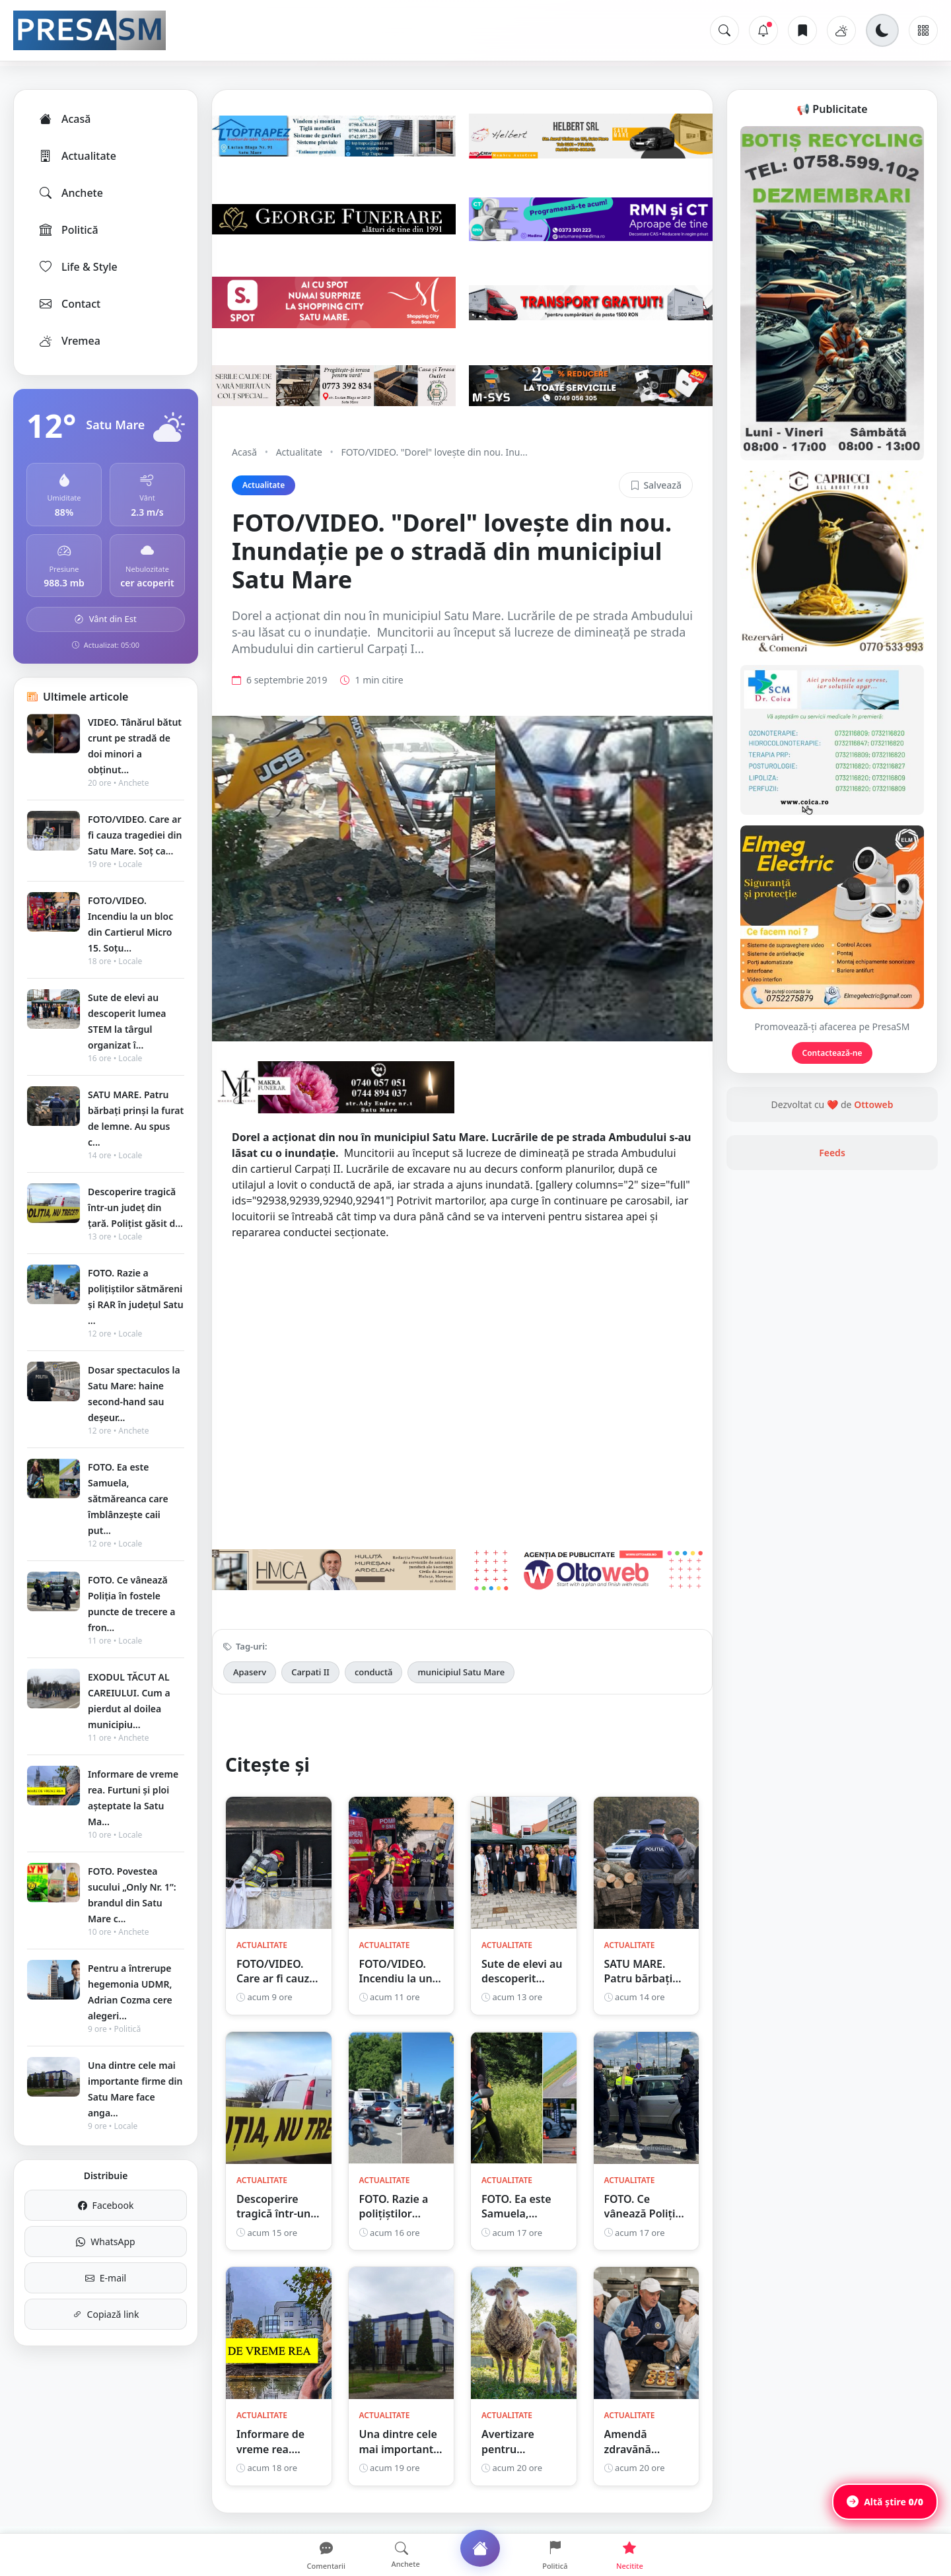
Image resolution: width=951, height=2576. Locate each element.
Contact (69, 304)
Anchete (70, 193)
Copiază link (106, 2314)
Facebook (106, 2205)
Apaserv (249, 1672)
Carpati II (310, 1672)
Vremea (69, 341)
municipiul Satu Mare (461, 1672)
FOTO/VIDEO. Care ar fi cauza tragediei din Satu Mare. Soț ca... (135, 835)
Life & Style (78, 267)
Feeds (832, 1152)
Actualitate (77, 156)
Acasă (64, 119)
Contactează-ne (832, 1053)
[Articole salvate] (802, 30)
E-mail (105, 2278)
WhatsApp (105, 2241)
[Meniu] (923, 30)
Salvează (656, 485)
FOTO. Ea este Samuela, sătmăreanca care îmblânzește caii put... (128, 1499)
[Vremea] (841, 30)
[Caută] (724, 30)
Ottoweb (873, 1104)
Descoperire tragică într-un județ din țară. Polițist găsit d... (135, 1207)
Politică (68, 230)
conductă (374, 1672)
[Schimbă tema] (882, 30)
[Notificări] (763, 30)
